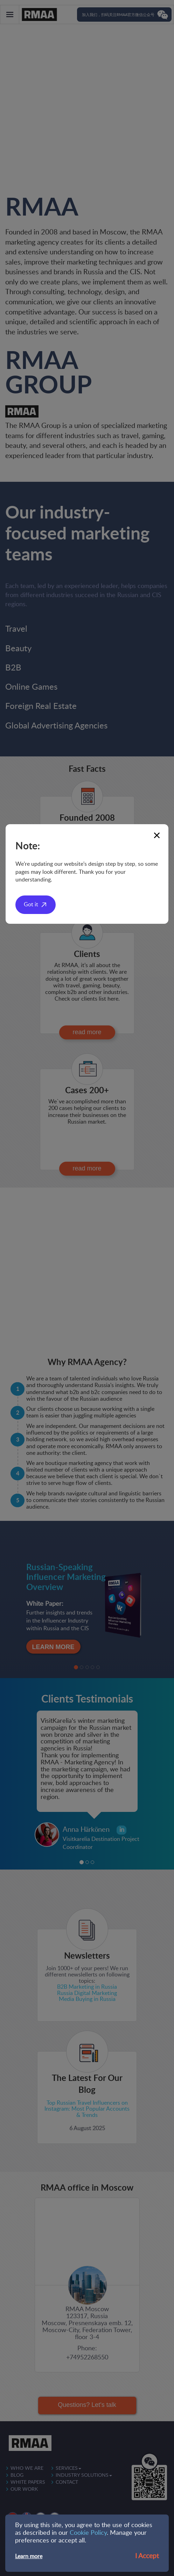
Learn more (28, 2556)
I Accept (147, 2556)
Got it (31, 904)
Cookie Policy (88, 2533)
